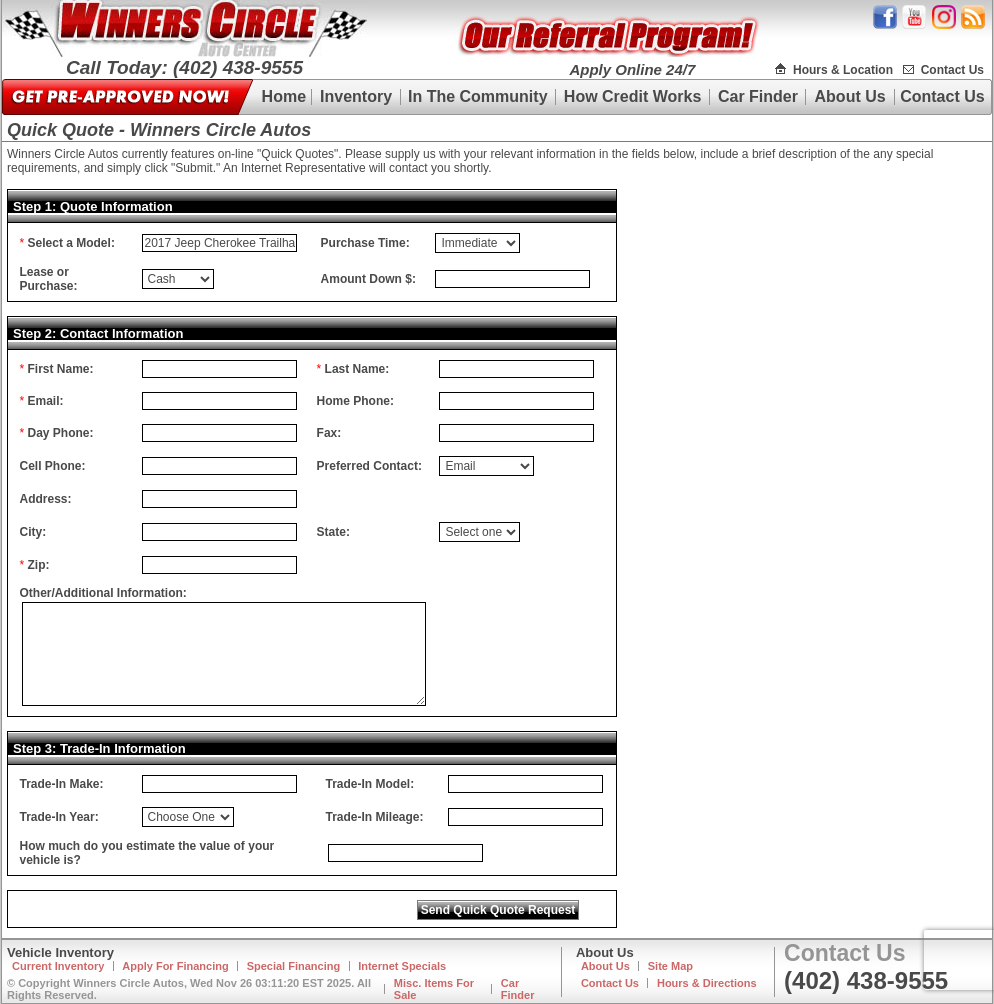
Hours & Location (843, 70)
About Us (850, 96)
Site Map (670, 966)
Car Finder (758, 96)
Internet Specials (402, 966)
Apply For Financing (175, 966)
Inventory (356, 96)
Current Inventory (58, 966)
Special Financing (294, 966)
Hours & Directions (707, 983)
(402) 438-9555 (866, 980)
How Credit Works (633, 96)
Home (284, 96)
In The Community (478, 96)
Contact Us (952, 70)
